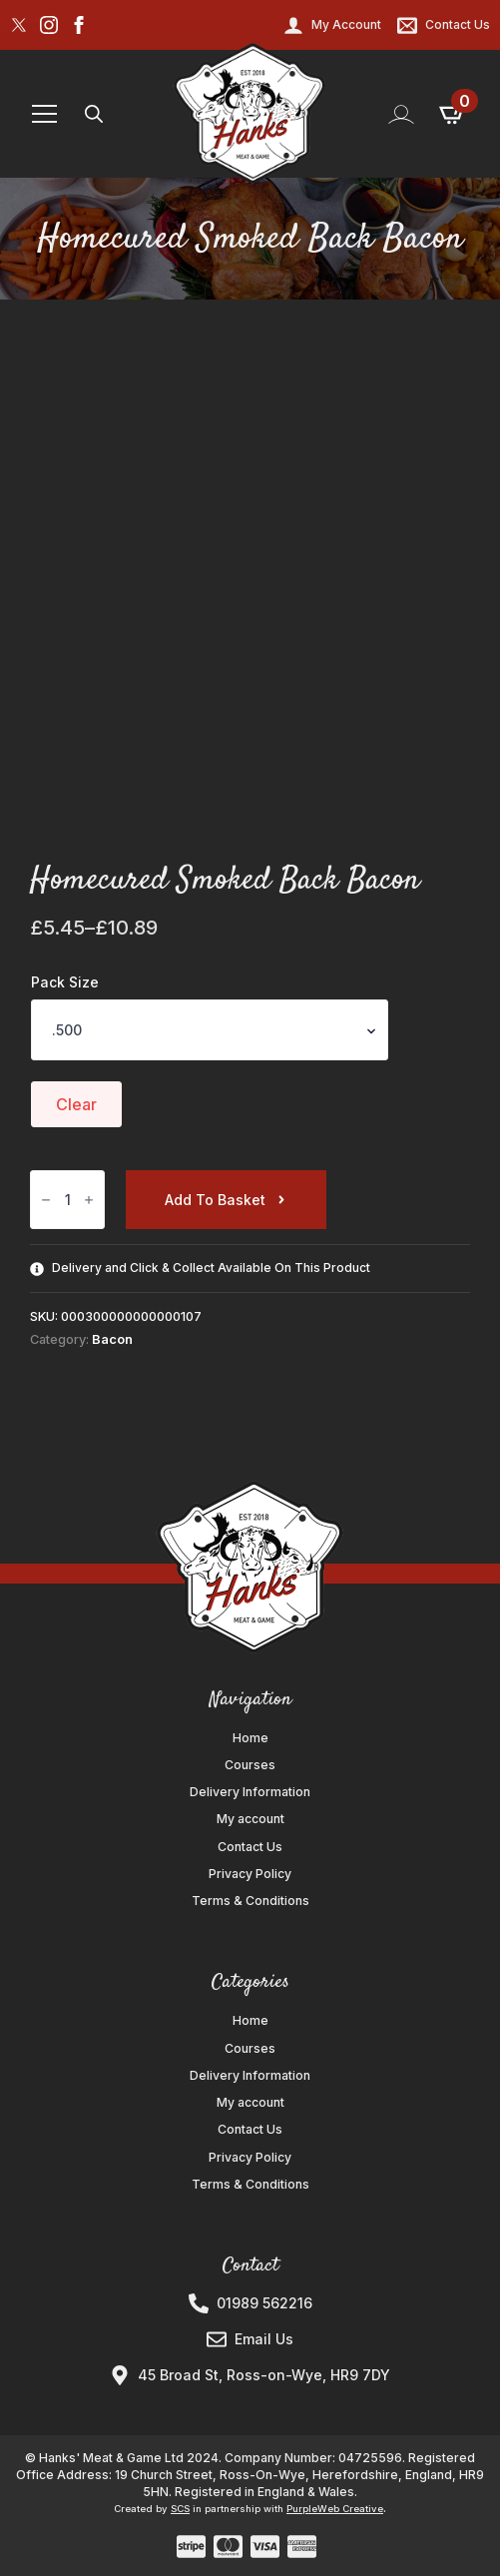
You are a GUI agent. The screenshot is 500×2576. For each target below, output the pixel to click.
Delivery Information (250, 1792)
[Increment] (89, 1199)
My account (250, 1819)
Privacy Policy (250, 1874)
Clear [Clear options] (76, 1104)
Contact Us (250, 1847)
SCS (180, 2508)
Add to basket (215, 1199)
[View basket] (453, 114)
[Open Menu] (44, 114)
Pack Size (65, 982)
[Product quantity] (67, 1199)
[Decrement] (46, 1199)
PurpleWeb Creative (334, 2508)
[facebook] (79, 25)
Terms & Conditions (250, 1901)
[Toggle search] (94, 114)
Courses (250, 1765)
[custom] (19, 25)
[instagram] (49, 25)
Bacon (112, 1339)
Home (250, 1738)
